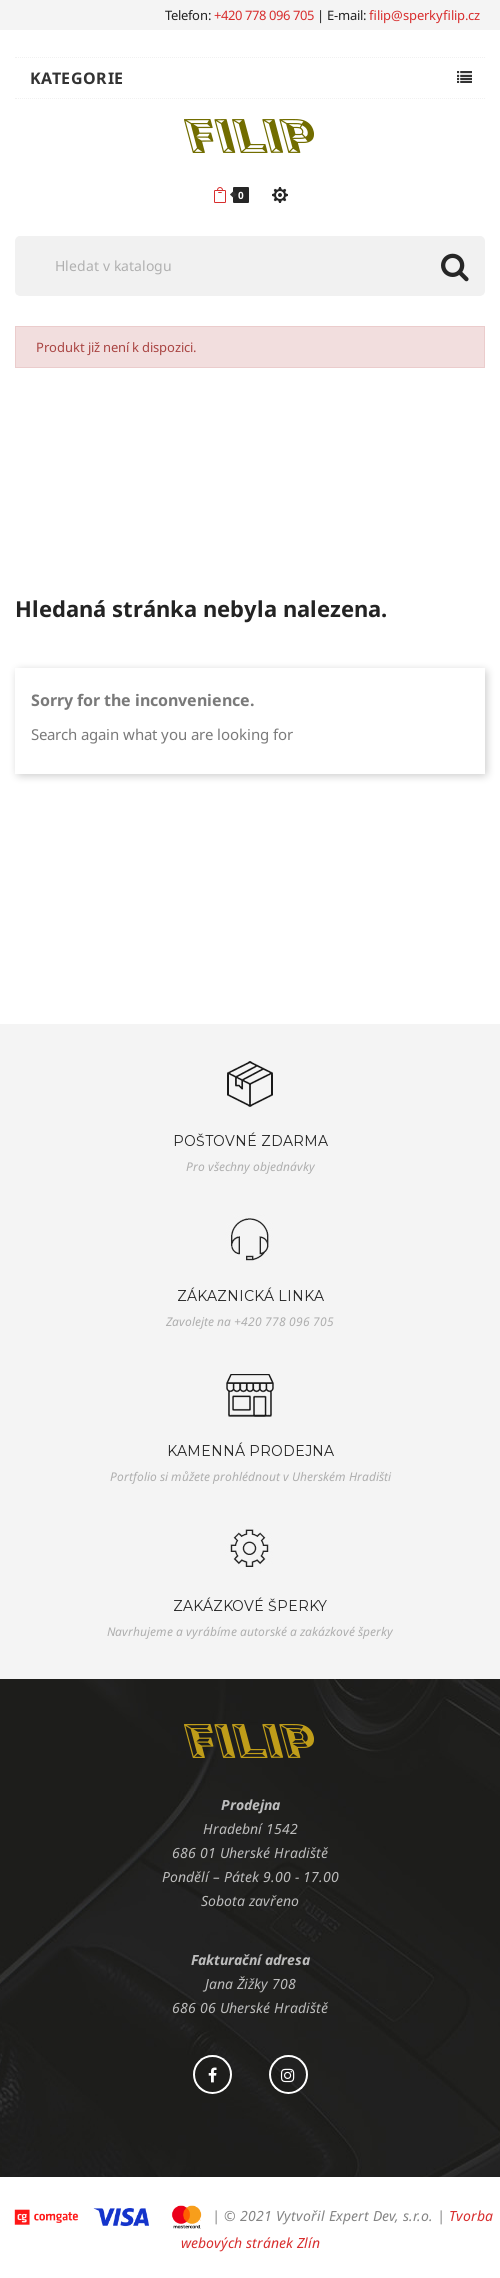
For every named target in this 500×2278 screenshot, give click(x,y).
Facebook (212, 2074)
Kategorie (77, 78)
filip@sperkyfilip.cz (424, 15)
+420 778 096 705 (264, 15)
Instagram (288, 2074)
